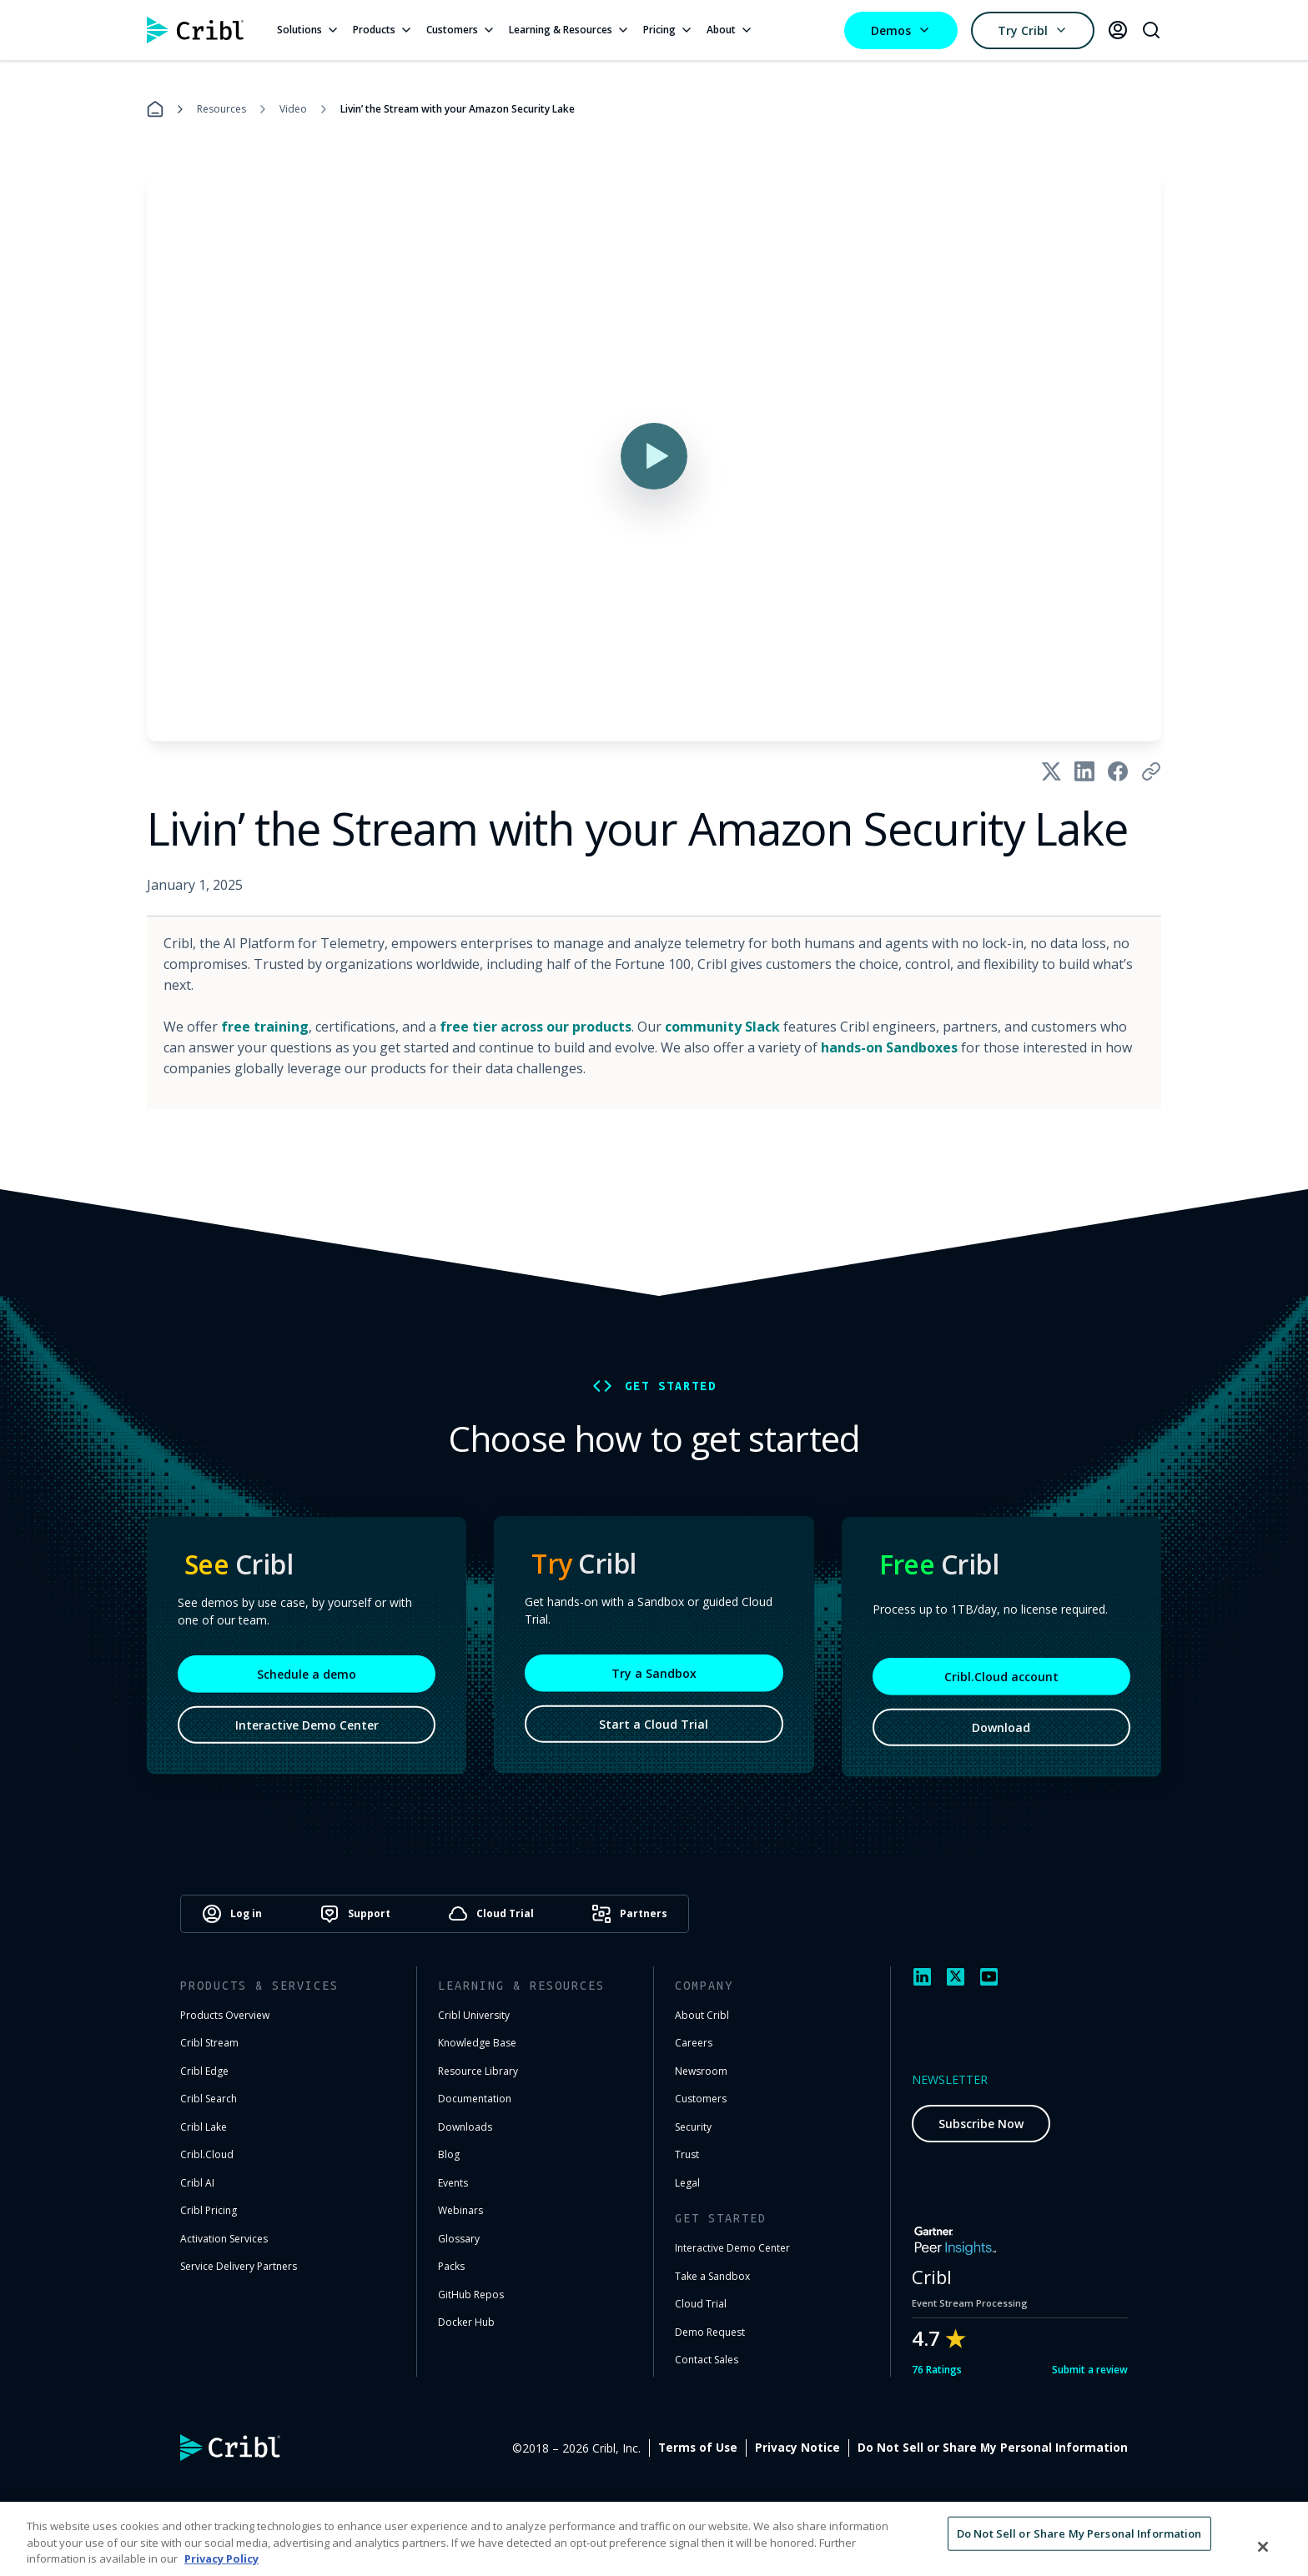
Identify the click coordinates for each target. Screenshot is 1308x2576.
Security (693, 2127)
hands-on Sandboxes (889, 1047)
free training (265, 1026)
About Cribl (702, 2015)
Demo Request (710, 2332)
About (730, 30)
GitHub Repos (471, 2294)
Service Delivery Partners (238, 2266)
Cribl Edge (204, 2071)
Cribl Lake (203, 2127)
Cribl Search (208, 2098)
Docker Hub (466, 2322)
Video (293, 109)
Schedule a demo (306, 1684)
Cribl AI (197, 2183)
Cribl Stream (209, 2043)
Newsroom (701, 2071)
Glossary (459, 2239)
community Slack (722, 1026)
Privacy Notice (974, 2447)
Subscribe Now (981, 2124)
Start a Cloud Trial (653, 1732)
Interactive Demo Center (307, 1735)
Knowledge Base (477, 2043)
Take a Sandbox (712, 2276)
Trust (687, 2154)
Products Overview (224, 2015)
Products (383, 30)
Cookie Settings (1081, 2447)
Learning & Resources (569, 30)
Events (453, 2183)
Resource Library (478, 2071)
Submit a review (1090, 2370)
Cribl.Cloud (207, 2154)
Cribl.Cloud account (1001, 1687)
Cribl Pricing (208, 2210)
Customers (461, 30)
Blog (449, 2154)
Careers (693, 2043)
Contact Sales (706, 2360)
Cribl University (474, 2015)
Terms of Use (874, 2447)
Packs (451, 2266)
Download (1001, 1737)
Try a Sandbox (654, 1681)
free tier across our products (535, 1026)
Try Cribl (1033, 30)
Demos (901, 30)
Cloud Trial (701, 2304)
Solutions (308, 30)
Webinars (460, 2210)
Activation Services (224, 2239)
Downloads (465, 2127)
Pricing (668, 30)
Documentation (474, 2098)
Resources (221, 109)
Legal (687, 2183)
